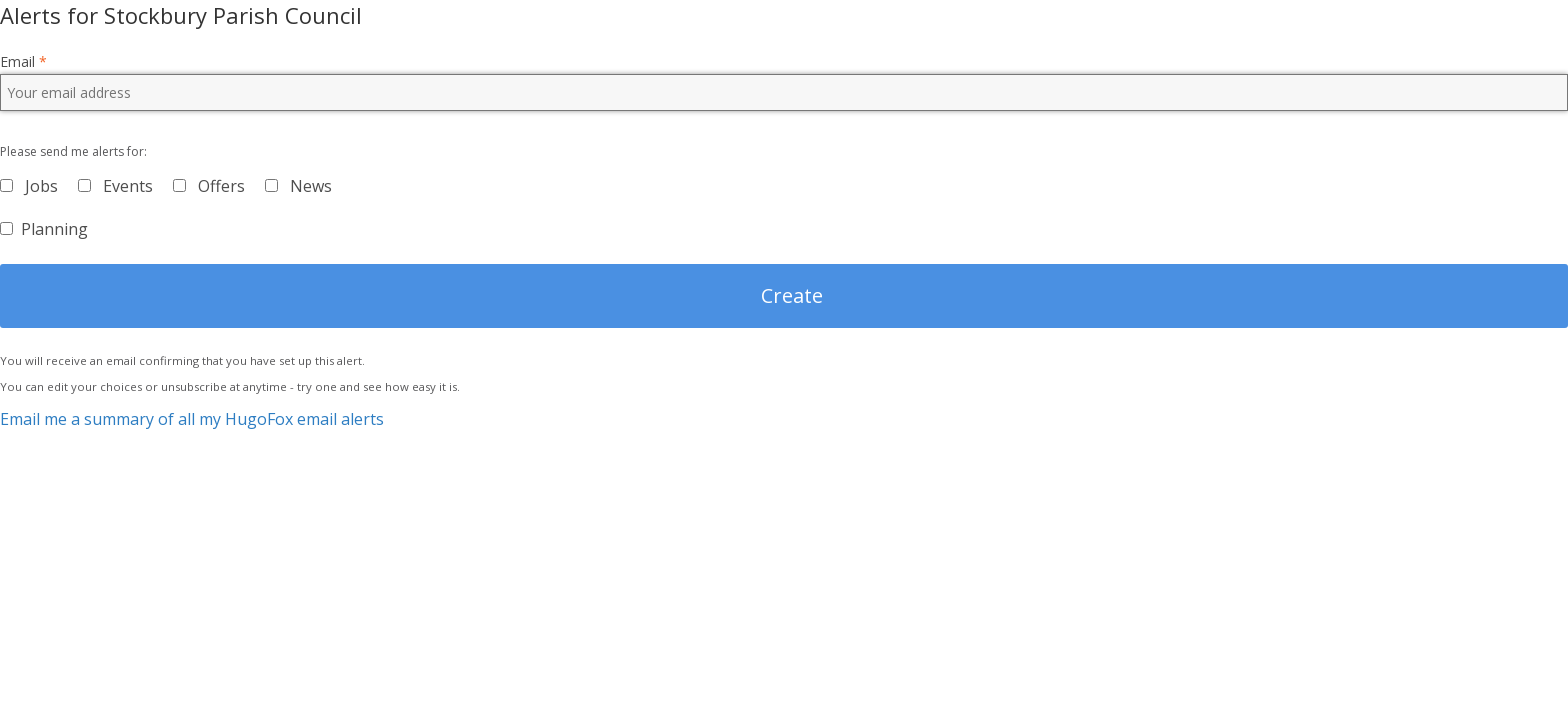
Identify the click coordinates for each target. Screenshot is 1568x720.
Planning (54, 229)
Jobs (41, 186)
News (311, 186)
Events (128, 186)
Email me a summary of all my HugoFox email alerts (192, 419)
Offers (221, 186)
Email (23, 62)
